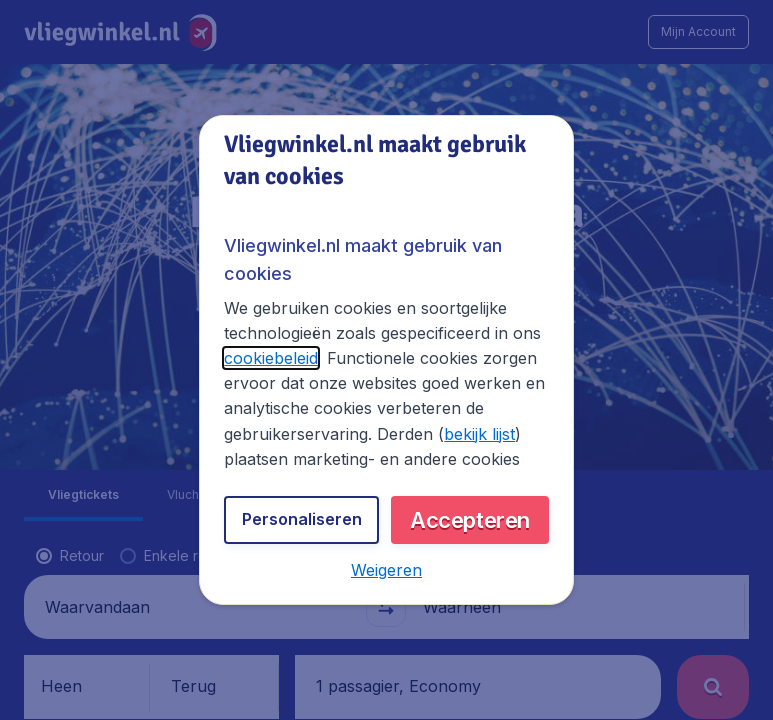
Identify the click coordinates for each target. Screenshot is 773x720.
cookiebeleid (271, 358)
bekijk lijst (479, 434)
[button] (386, 570)
